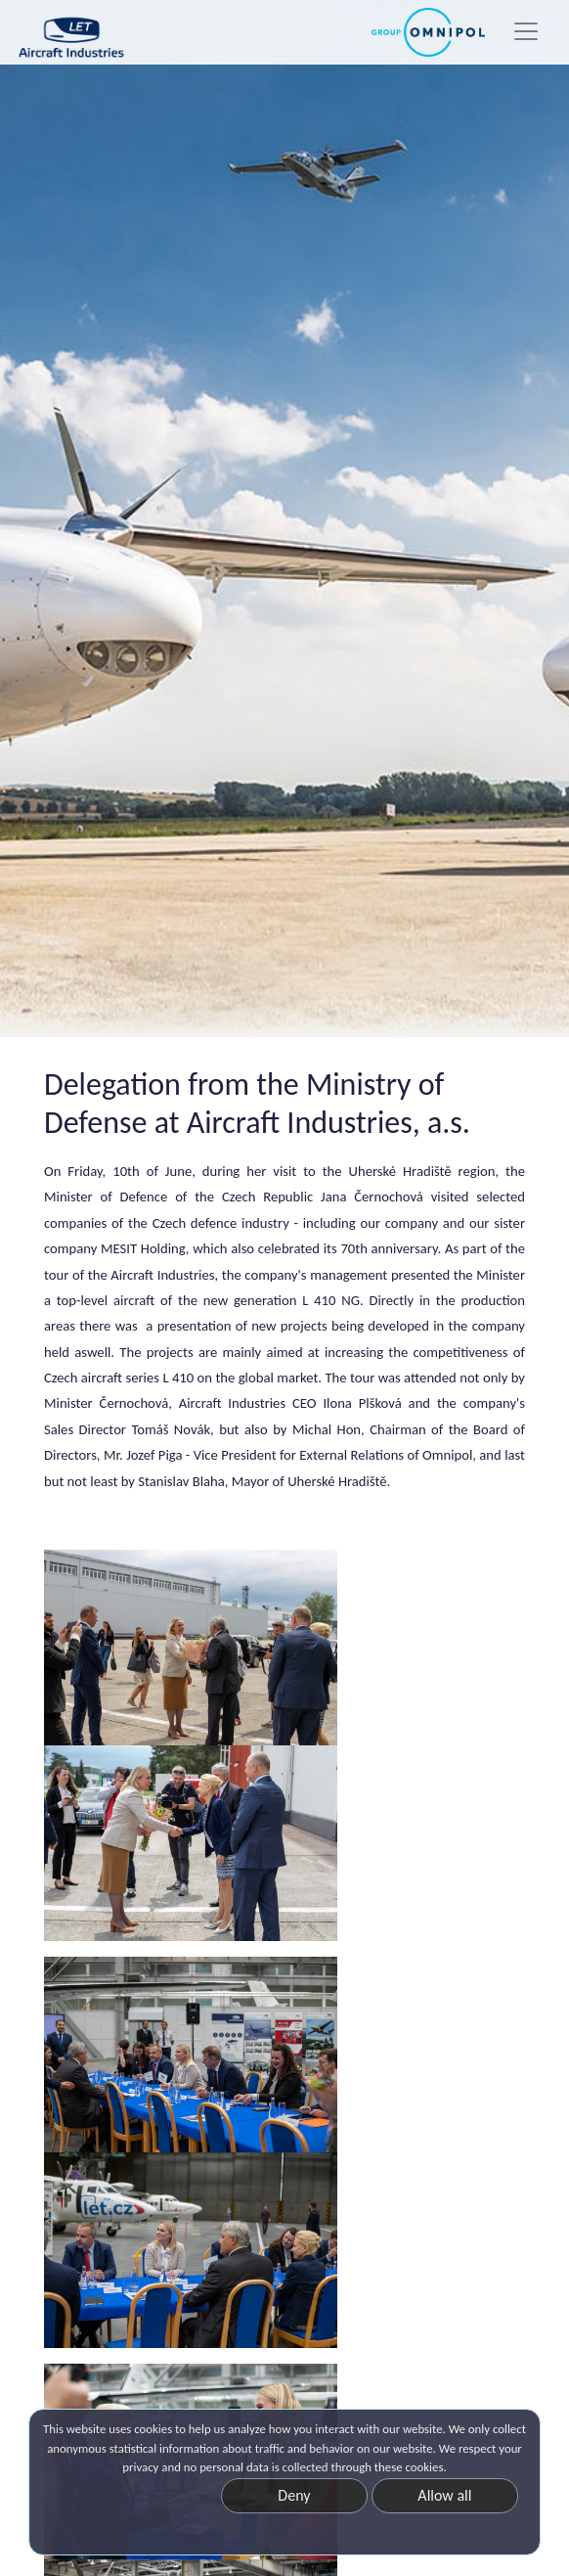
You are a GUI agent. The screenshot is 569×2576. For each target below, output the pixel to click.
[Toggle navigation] (526, 31)
